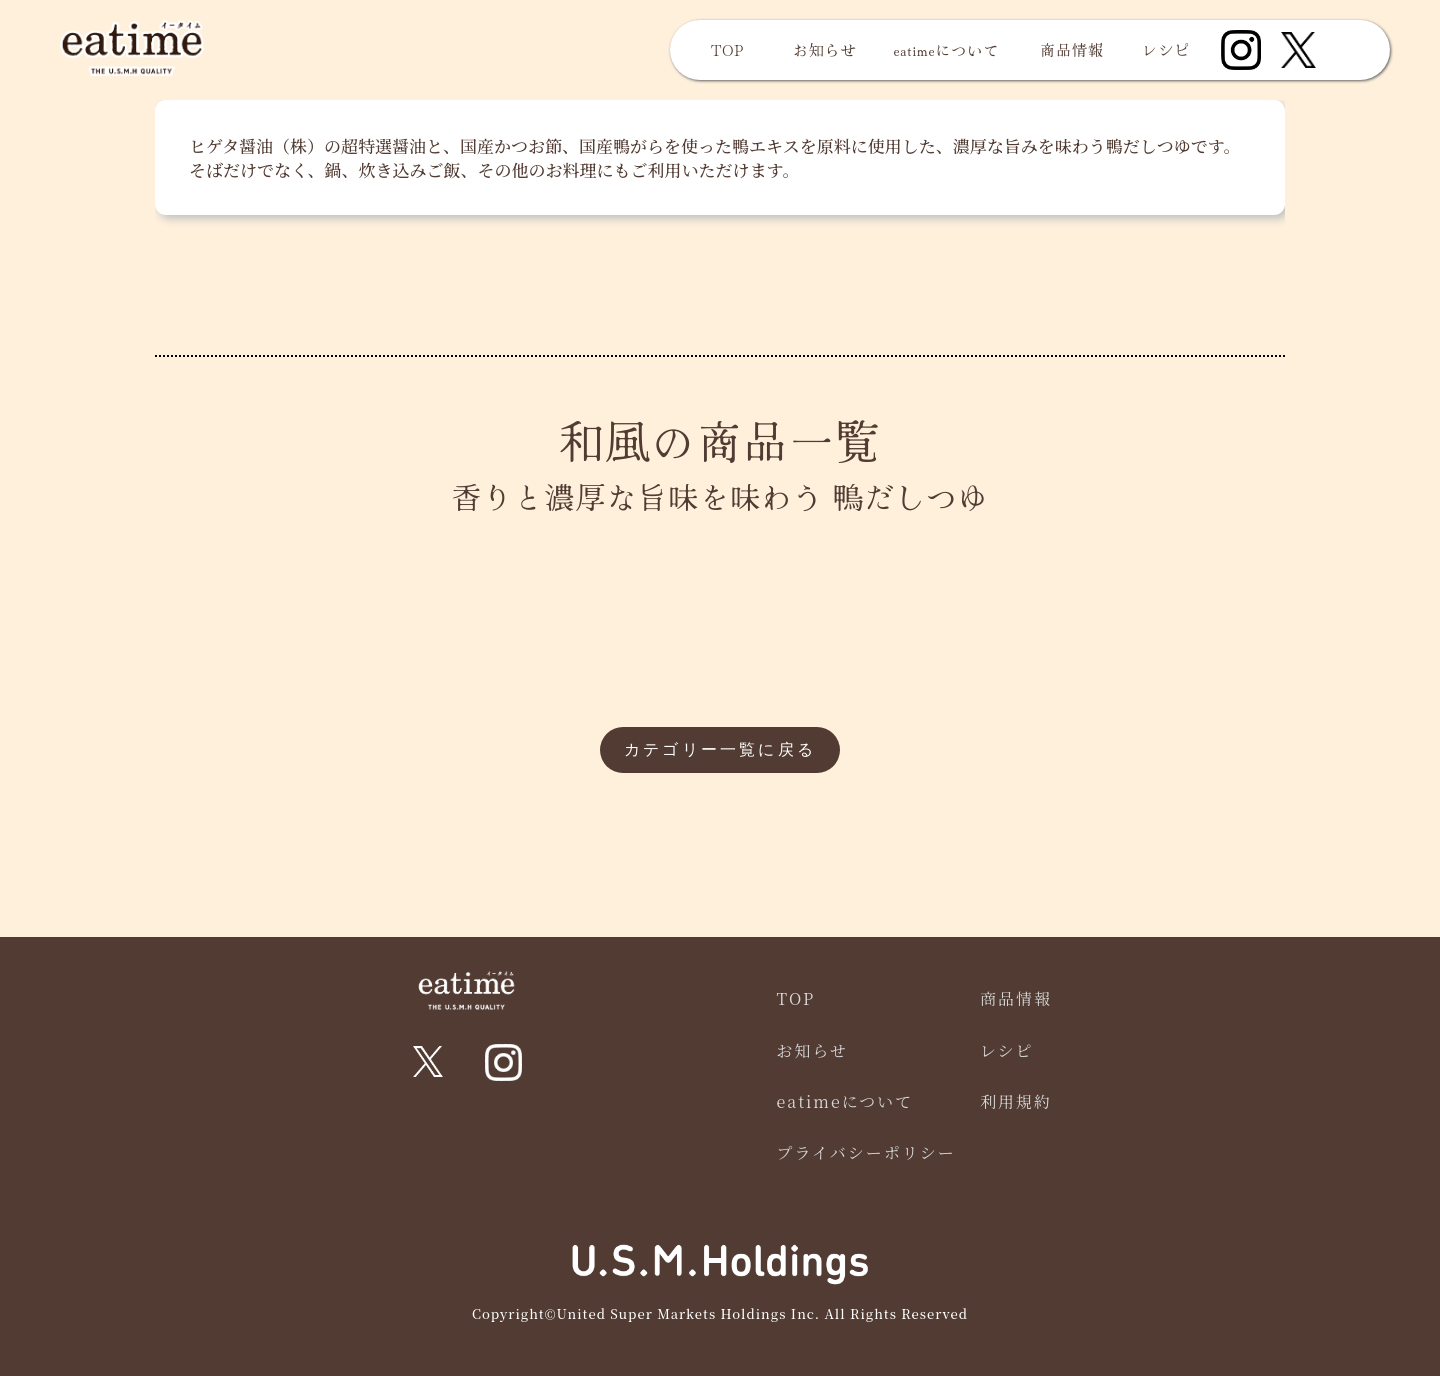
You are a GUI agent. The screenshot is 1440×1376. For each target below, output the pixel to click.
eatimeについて (947, 49)
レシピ (1167, 49)
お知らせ (825, 49)
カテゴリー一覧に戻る (720, 749)
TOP (727, 49)
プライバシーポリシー (866, 1152)
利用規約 (1016, 1101)
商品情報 (1072, 49)
